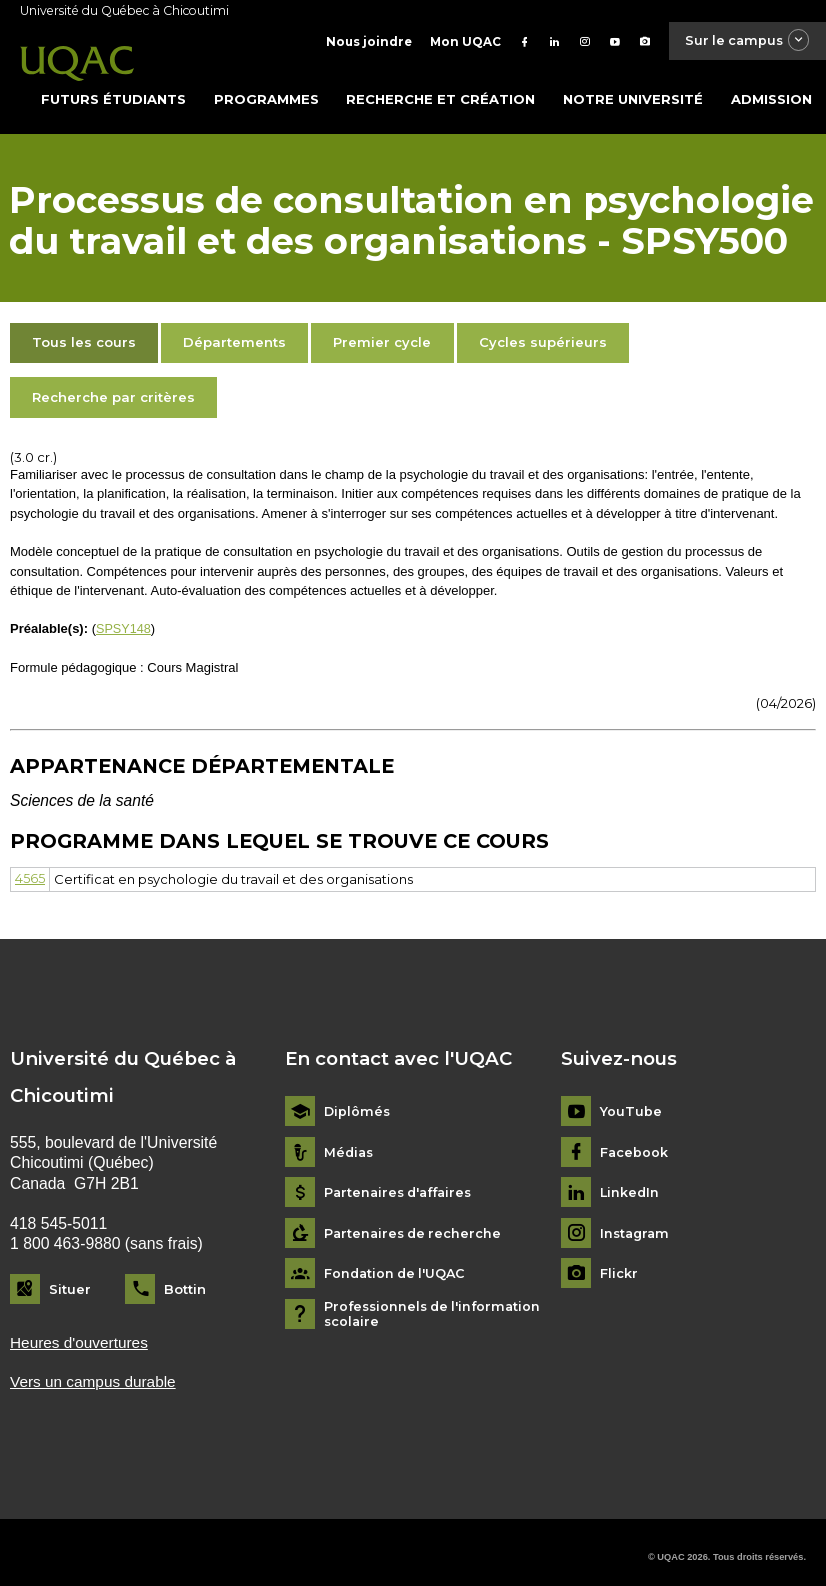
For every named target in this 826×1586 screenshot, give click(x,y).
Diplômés (358, 1101)
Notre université (633, 89)
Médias (350, 1141)
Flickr (619, 1263)
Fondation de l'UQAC (397, 1263)
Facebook (634, 1141)
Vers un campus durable (95, 1371)
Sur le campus (742, 41)
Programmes (266, 89)
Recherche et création (440, 89)
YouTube (631, 1101)
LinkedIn (630, 1182)
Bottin (185, 1278)
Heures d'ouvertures (80, 1331)
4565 (30, 869)
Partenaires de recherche (415, 1222)
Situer (70, 1278)
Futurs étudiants (113, 89)
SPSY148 (124, 618)
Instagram (636, 1222)
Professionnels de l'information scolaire (436, 1303)
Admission (771, 89)
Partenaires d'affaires (402, 1182)
